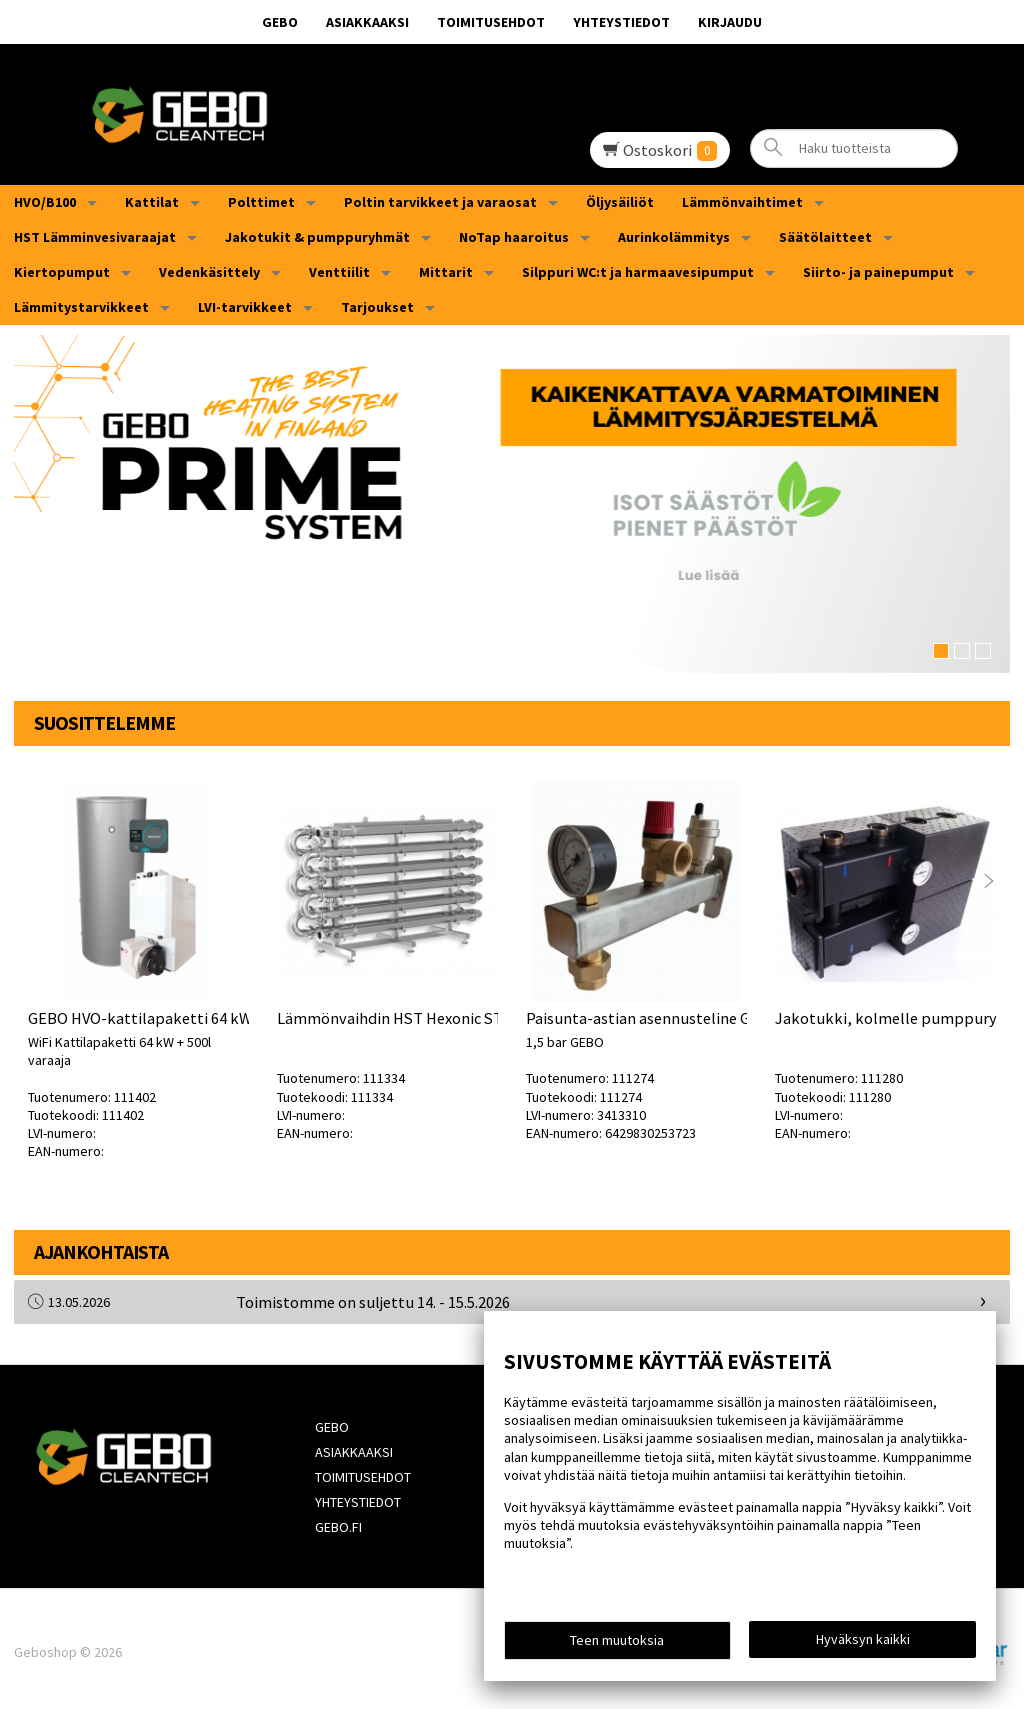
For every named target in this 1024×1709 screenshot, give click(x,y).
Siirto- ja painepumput (878, 272)
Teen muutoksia (617, 1641)
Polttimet (261, 202)
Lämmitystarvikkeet (81, 307)
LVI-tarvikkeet (245, 307)
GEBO (280, 22)
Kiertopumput (62, 272)
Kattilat (152, 202)
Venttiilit (339, 272)
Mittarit (446, 272)
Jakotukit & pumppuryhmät (317, 237)
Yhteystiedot (621, 22)
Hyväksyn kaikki (863, 1640)
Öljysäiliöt (620, 202)
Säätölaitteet (825, 237)
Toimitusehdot (491, 22)
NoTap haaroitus (514, 237)
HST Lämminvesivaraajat (95, 237)
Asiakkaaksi (367, 22)
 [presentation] (989, 880)
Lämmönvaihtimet (742, 202)
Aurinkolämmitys (674, 237)
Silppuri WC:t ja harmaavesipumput (638, 272)
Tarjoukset (377, 307)
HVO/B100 (45, 202)
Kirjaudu (730, 22)
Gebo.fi (336, 1521)
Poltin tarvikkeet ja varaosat (440, 202)
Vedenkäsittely (209, 272)
